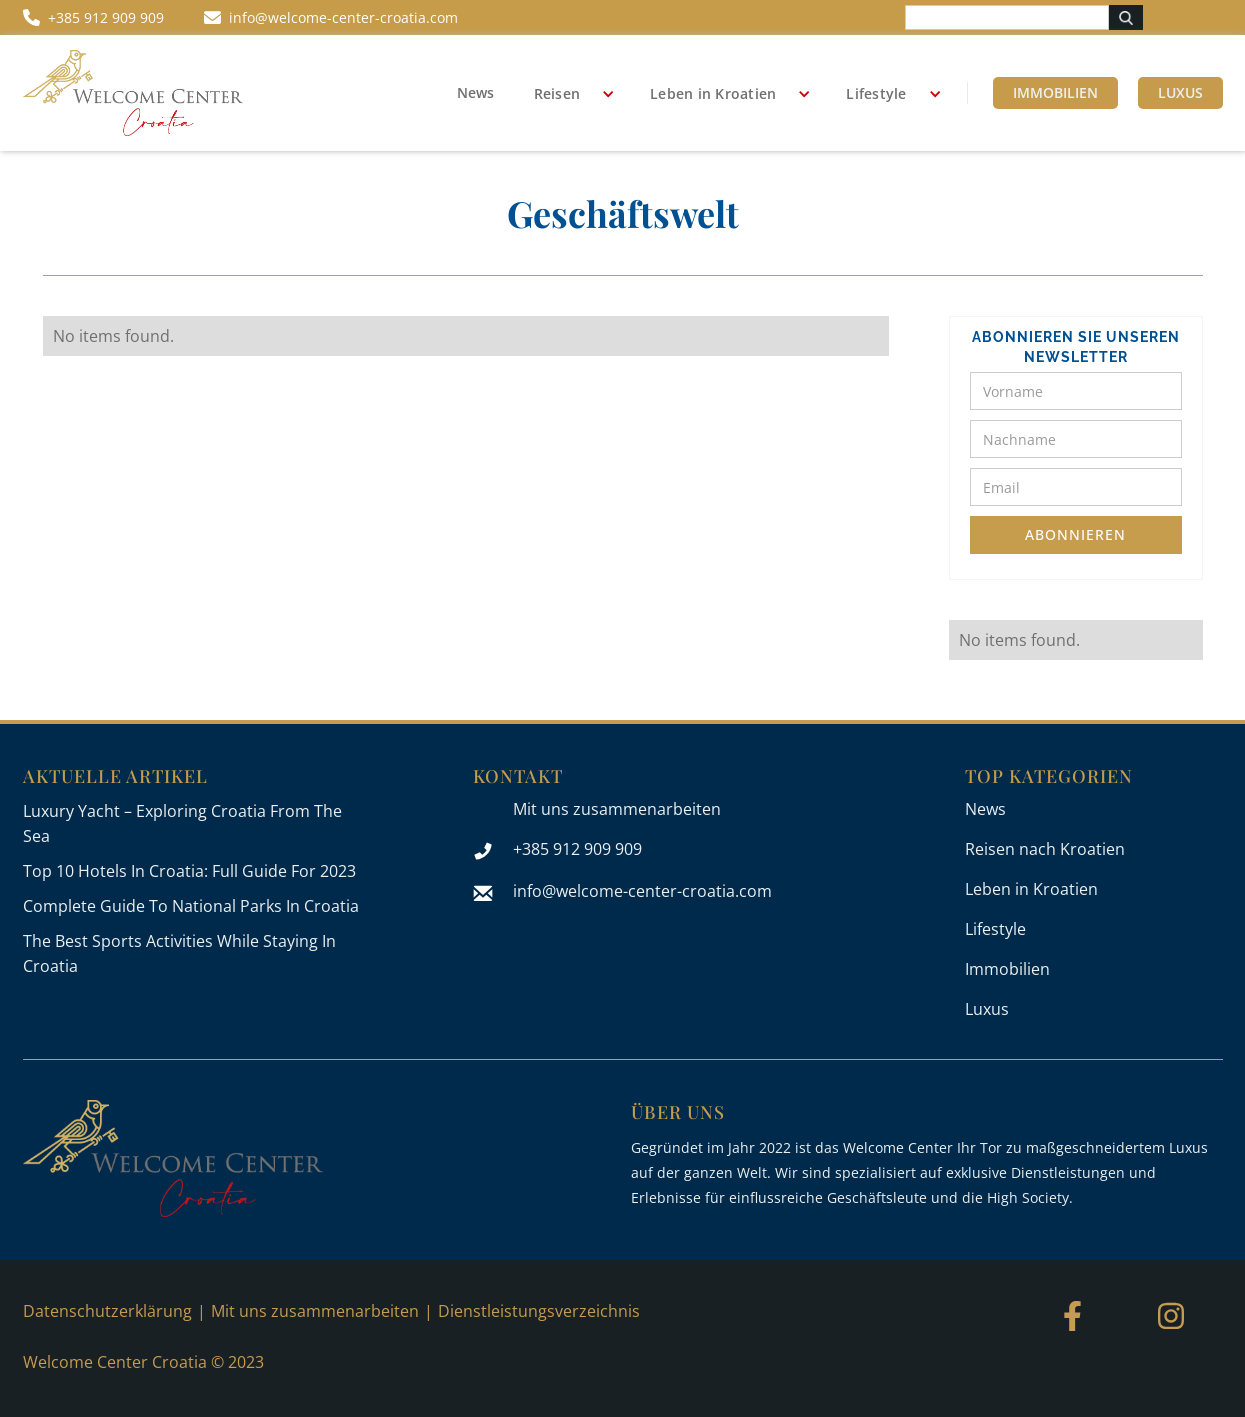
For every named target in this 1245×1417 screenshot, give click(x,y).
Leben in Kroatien (713, 93)
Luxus (1180, 92)
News (475, 92)
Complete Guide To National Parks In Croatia (191, 906)
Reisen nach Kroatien (1045, 849)
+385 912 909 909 (577, 849)
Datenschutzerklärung (107, 1311)
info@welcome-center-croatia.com (642, 891)
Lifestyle (876, 93)
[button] (567, 94)
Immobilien (1055, 92)
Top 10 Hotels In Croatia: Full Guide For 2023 (189, 871)
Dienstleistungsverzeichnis (539, 1311)
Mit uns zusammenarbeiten (617, 809)
